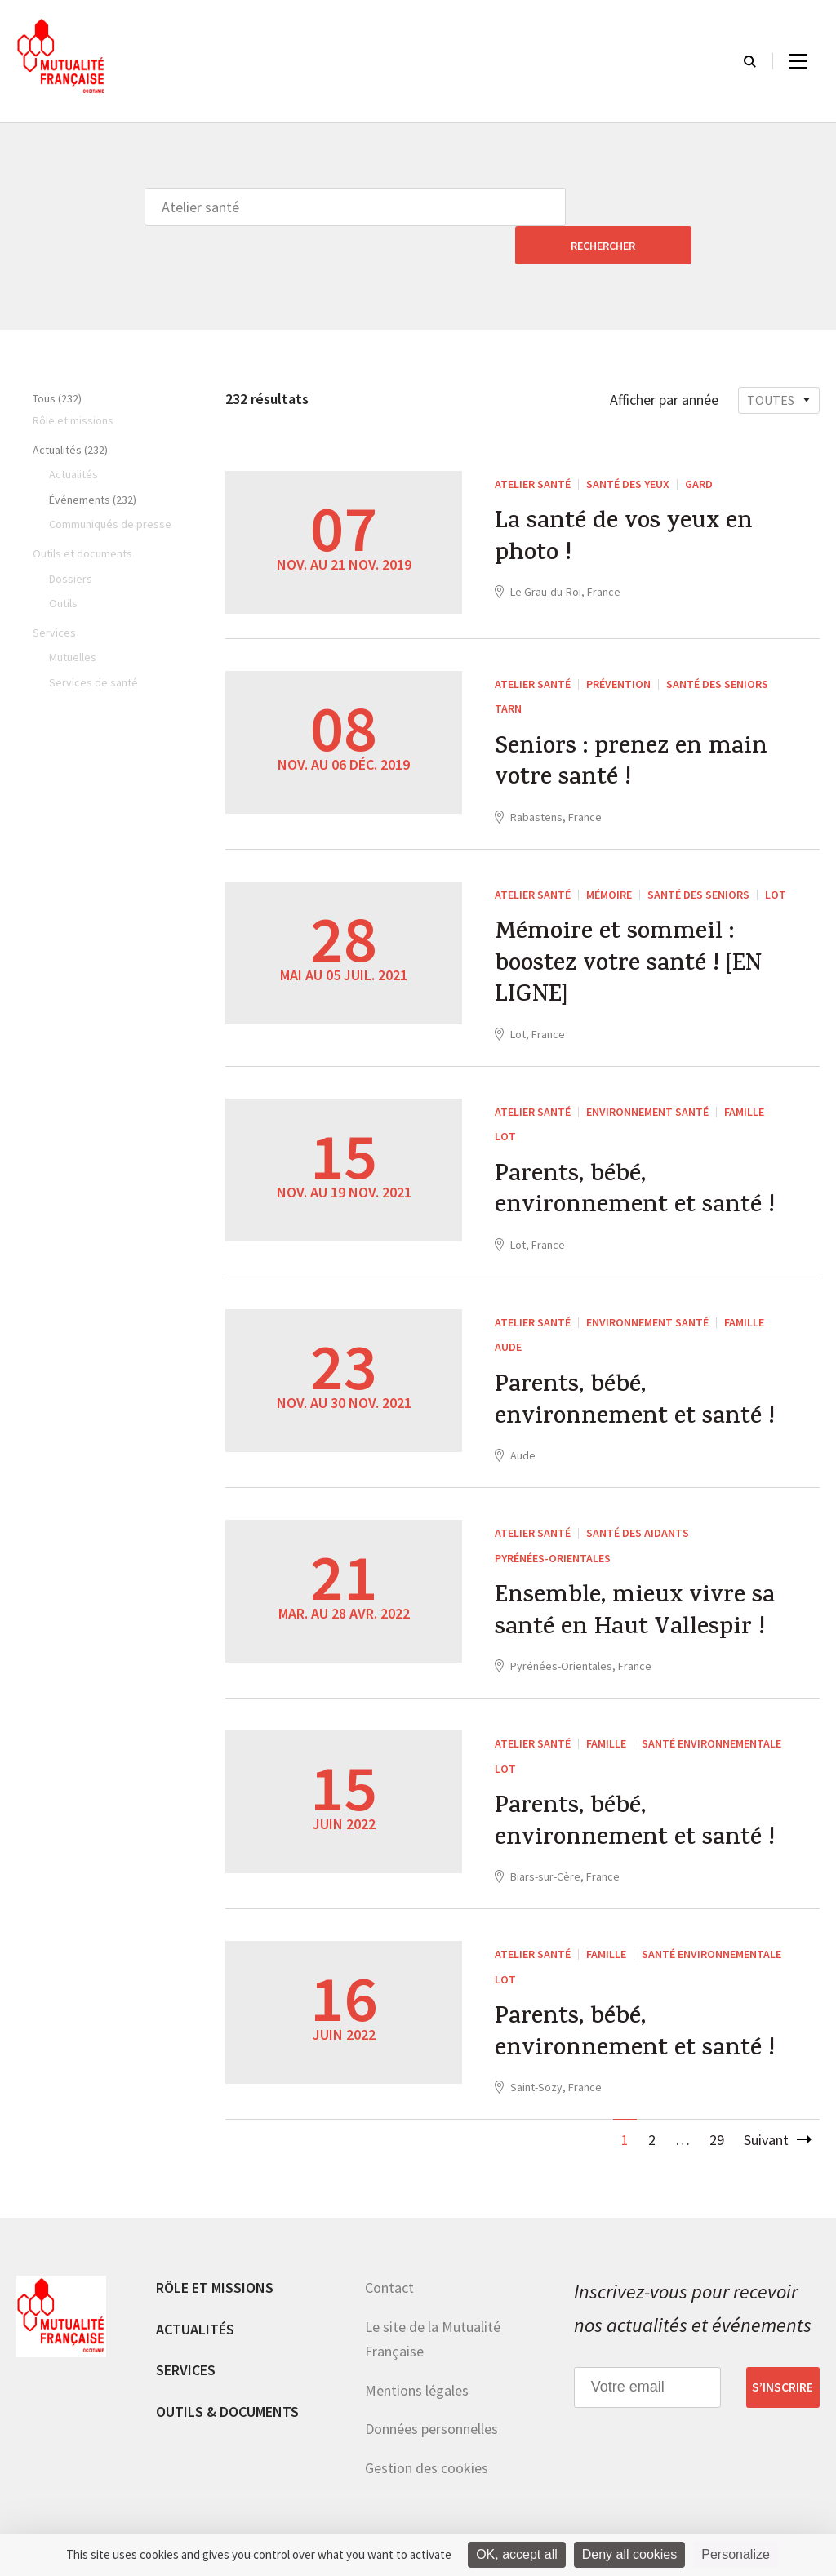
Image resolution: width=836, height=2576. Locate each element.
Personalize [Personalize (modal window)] (735, 2554)
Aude (508, 1317)
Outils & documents (227, 2392)
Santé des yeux (627, 445)
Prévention (618, 645)
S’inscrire (782, 2368)
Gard (699, 445)
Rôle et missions (214, 2267)
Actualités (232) (70, 411)
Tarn (508, 670)
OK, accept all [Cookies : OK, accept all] (517, 2554)
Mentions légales (417, 2370)
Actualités (195, 2309)
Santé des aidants (637, 1506)
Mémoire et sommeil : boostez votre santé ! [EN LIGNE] (632, 931)
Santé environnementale (711, 1719)
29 (716, 2120)
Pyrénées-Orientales (553, 1530)
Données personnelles (431, 2409)
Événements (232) (92, 461)
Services (186, 2350)
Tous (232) (57, 360)
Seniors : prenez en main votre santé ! (632, 727)
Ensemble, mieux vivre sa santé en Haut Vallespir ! (636, 1587)
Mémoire (609, 858)
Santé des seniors (717, 645)
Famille (744, 1079)
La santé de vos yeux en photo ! (626, 502)
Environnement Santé (647, 1079)
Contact (389, 2267)
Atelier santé (533, 445)
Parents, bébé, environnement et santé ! (637, 1161)
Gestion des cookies (426, 2448)
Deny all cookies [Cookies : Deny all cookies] (630, 2554)
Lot (775, 858)
